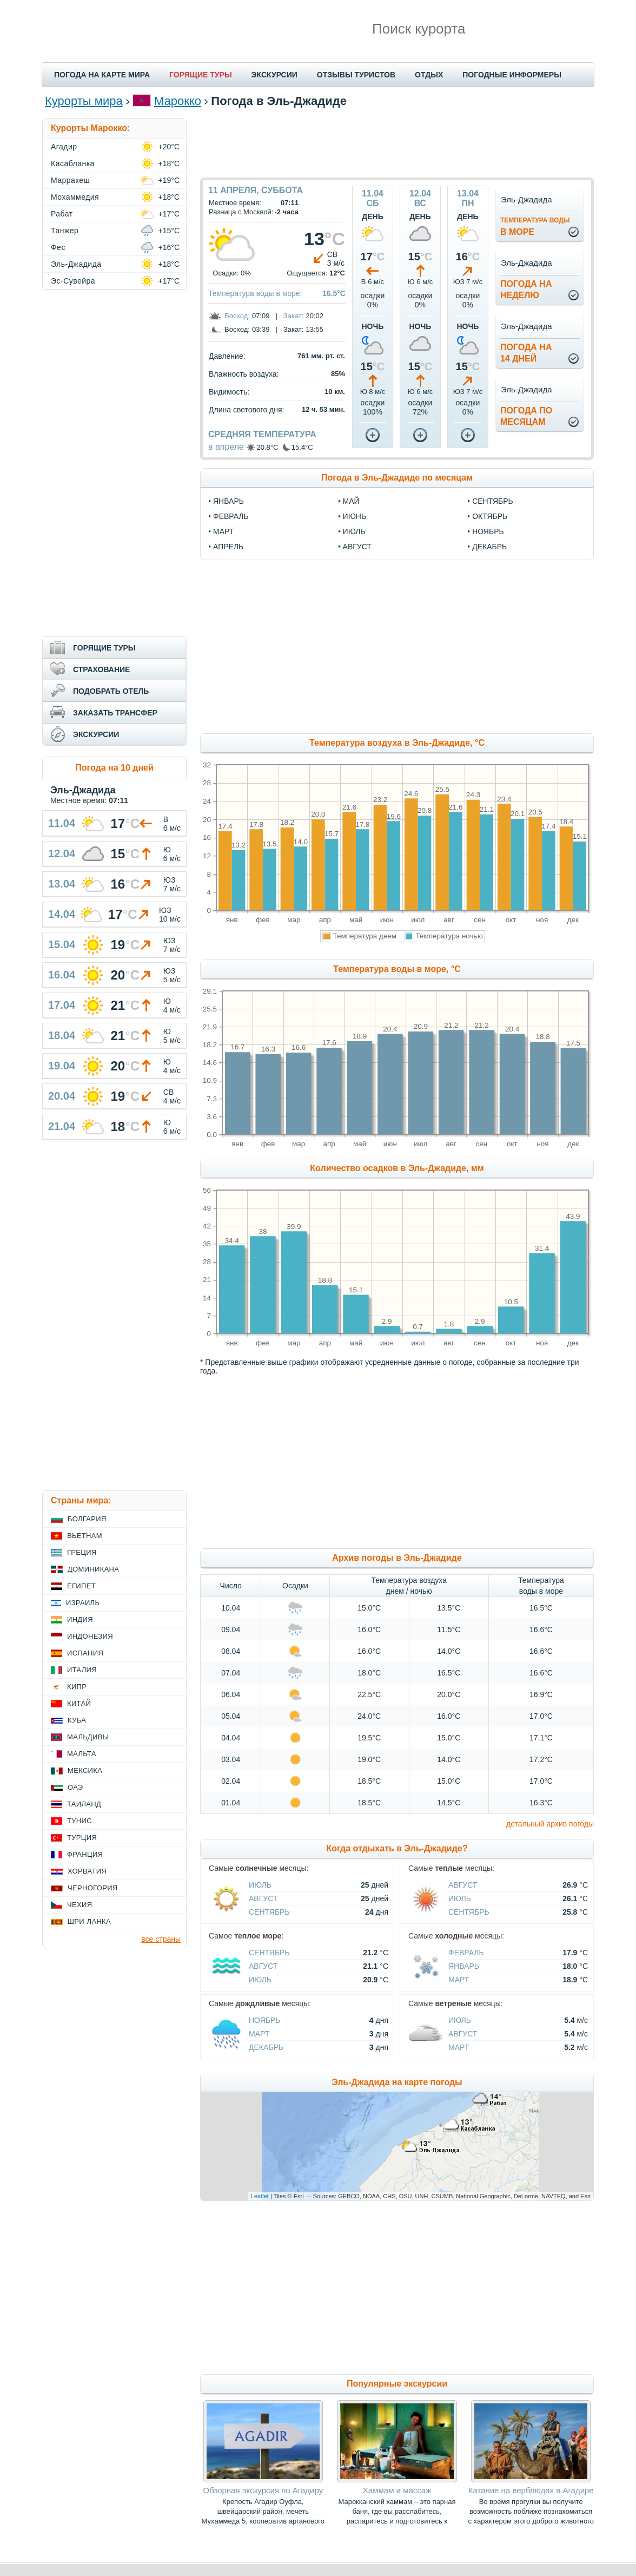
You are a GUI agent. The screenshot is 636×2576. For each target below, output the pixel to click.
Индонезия (90, 1636)
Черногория (93, 1888)
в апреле (226, 446)
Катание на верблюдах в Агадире (531, 2490)
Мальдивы (88, 1737)
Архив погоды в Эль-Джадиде (396, 1557)
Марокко (177, 101)
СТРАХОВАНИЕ (101, 669)
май (351, 501)
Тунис (79, 1821)
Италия (82, 1670)
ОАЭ (75, 1787)
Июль (260, 1885)
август (357, 546)
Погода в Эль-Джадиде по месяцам (397, 477)
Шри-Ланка (89, 1921)
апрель (228, 546)
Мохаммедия (75, 197)
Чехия (79, 1905)
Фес (58, 247)
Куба (77, 1720)
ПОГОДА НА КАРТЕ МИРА (102, 74)
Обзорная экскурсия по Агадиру (263, 2490)
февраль (231, 516)
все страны (161, 1939)
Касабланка (73, 163)
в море (535, 226)
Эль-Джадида (76, 264)
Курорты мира (84, 101)
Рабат (62, 213)
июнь (355, 516)
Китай (79, 1703)
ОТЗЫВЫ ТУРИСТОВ (356, 74)
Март (458, 1979)
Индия (80, 1619)
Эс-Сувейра (73, 281)
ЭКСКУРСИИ (274, 74)
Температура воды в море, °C (396, 969)
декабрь (489, 546)
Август (263, 1898)
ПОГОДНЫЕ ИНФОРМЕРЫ (511, 74)
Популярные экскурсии (397, 2383)
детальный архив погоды (550, 1823)
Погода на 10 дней (114, 767)
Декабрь (266, 2047)
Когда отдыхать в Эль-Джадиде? (396, 1848)
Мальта (81, 1754)
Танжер (64, 230)
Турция (82, 1838)
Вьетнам (84, 1536)
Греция (82, 1552)
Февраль (466, 1952)
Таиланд (84, 1804)
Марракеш (70, 180)
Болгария (87, 1519)
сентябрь (492, 501)
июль (354, 531)
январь (228, 501)
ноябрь (488, 531)
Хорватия (87, 1871)
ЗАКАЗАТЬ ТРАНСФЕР (115, 712)
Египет (81, 1586)
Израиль (83, 1603)
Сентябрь (269, 1912)
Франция (85, 1854)
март (223, 531)
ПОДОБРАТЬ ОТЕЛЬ (111, 691)
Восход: (237, 316)
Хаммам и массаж (397, 2490)
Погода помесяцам (526, 416)
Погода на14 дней (526, 353)
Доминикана (93, 1569)
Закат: (293, 316)
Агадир (64, 146)
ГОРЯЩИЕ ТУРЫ (200, 74)
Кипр (77, 1687)
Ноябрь (265, 2020)
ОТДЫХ (429, 74)
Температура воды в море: (255, 293)
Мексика (85, 1770)
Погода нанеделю (526, 289)
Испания (85, 1653)
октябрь (489, 516)
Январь (463, 1966)
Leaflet (260, 2196)
